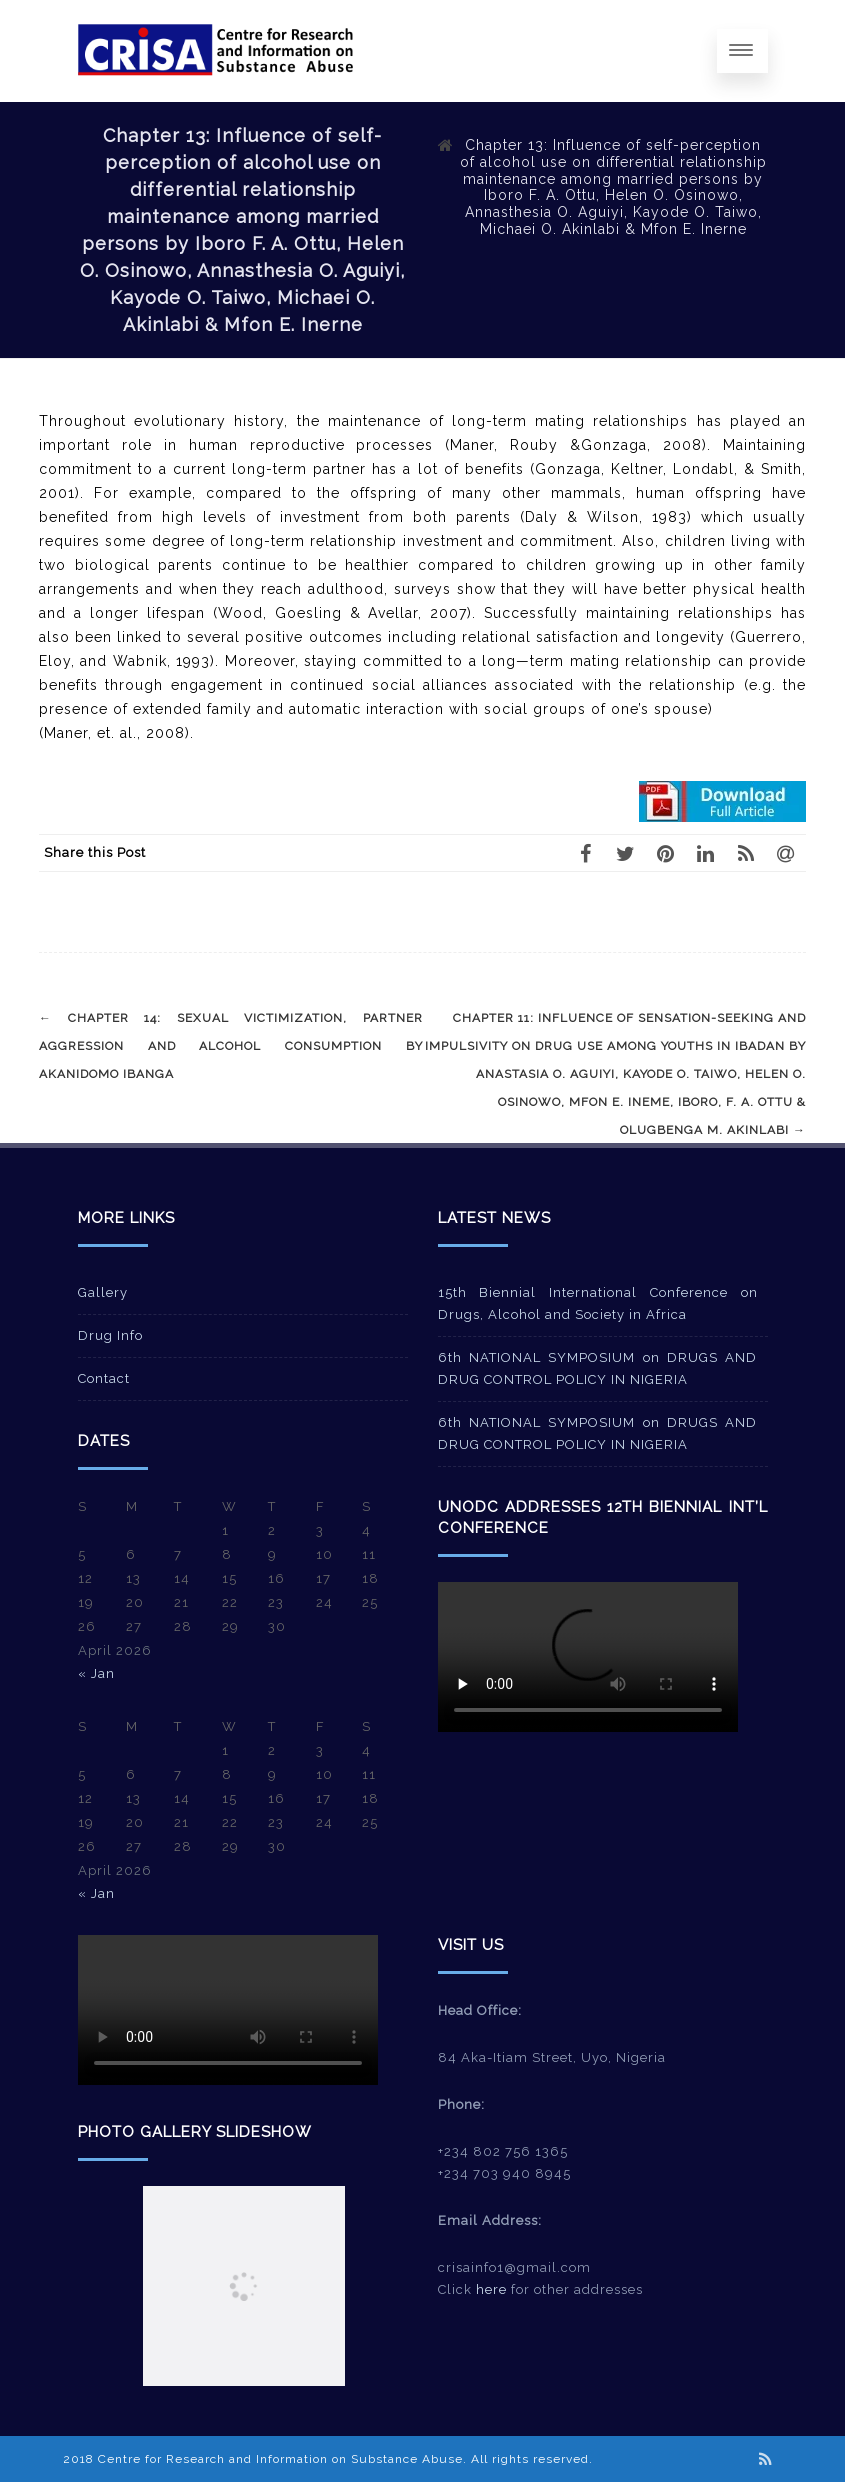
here (491, 2289)
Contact (104, 1378)
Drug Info (110, 1335)
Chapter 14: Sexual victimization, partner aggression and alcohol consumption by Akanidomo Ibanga (231, 1046)
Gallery (103, 1292)
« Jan (96, 1673)
